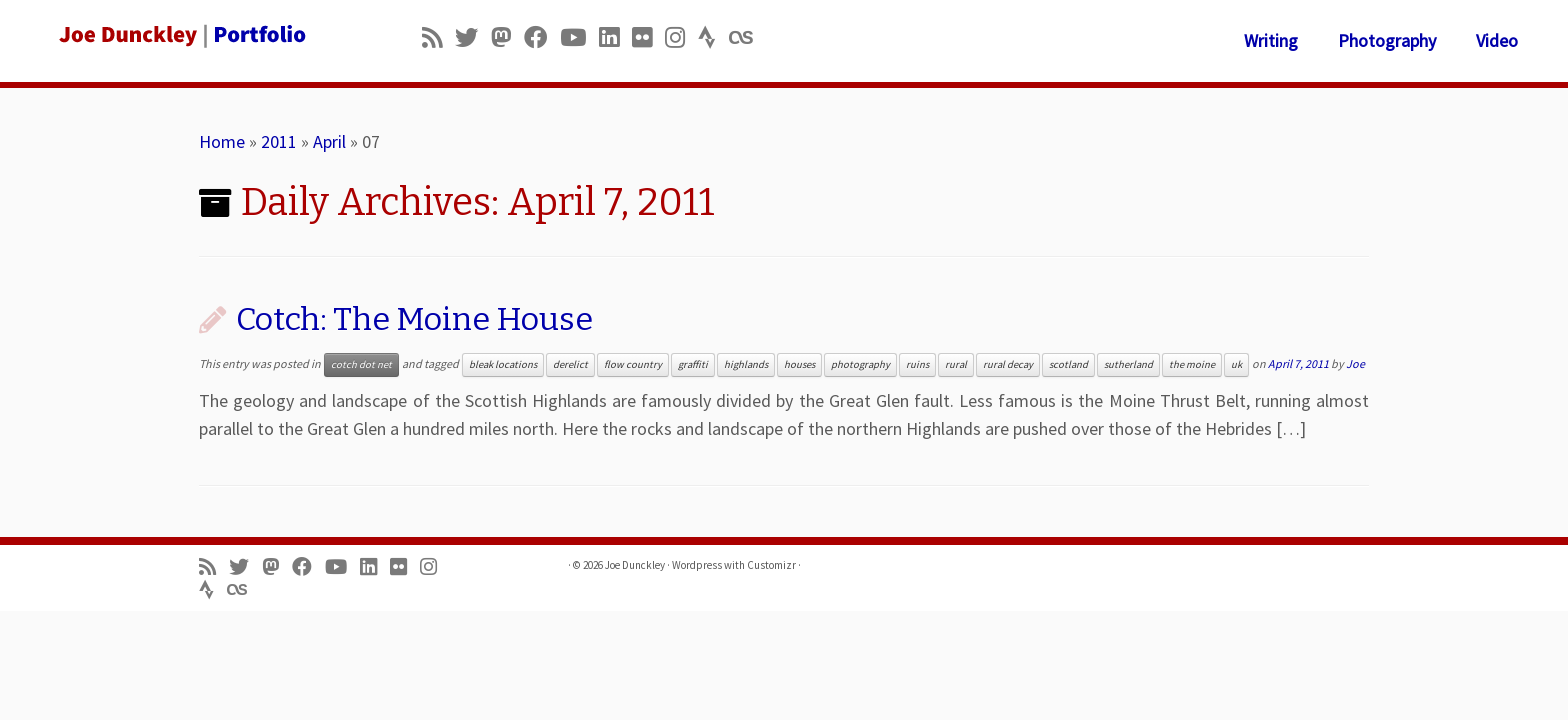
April (329, 141)
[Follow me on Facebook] (542, 37)
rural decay (1008, 364)
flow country (633, 364)
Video (1497, 40)
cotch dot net (361, 364)
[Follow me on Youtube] (579, 37)
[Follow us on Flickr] (648, 37)
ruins (917, 364)
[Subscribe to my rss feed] (438, 37)
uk (1236, 364)
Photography (1387, 40)
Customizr (771, 565)
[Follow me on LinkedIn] (615, 37)
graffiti (693, 364)
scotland (1068, 364)
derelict (570, 364)
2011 (279, 141)
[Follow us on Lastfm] (747, 37)
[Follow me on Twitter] (473, 37)
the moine (1192, 364)
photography (860, 364)
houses (799, 364)
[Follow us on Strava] (713, 37)
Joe (1355, 363)
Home (222, 141)
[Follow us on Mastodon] (507, 37)
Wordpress (697, 565)
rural (956, 364)
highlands (746, 364)
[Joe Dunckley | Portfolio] (181, 35)
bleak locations (503, 364)
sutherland (1128, 364)
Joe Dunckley (635, 565)
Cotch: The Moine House (414, 319)
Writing (1271, 40)
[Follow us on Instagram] (681, 37)
